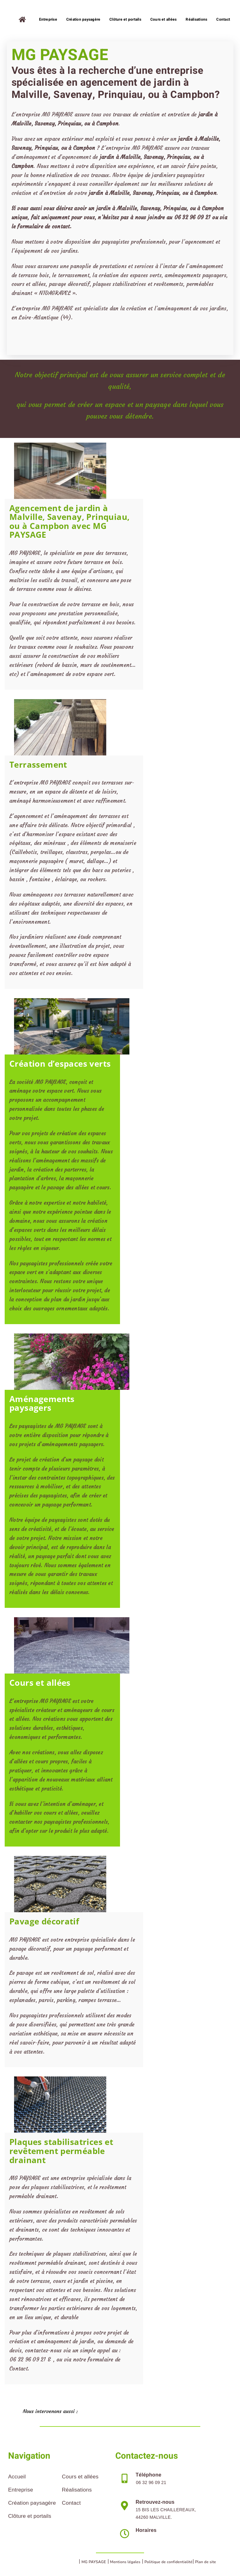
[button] (120, 2412)
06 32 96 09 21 (192, 217)
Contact (71, 2503)
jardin (107, 157)
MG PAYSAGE (94, 2561)
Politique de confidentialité (168, 2561)
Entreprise (20, 2490)
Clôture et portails (29, 2516)
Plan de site (205, 2561)
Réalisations (77, 2490)
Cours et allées (80, 2477)
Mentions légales (125, 2561)
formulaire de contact (43, 226)
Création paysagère (32, 2503)
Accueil (17, 2477)
